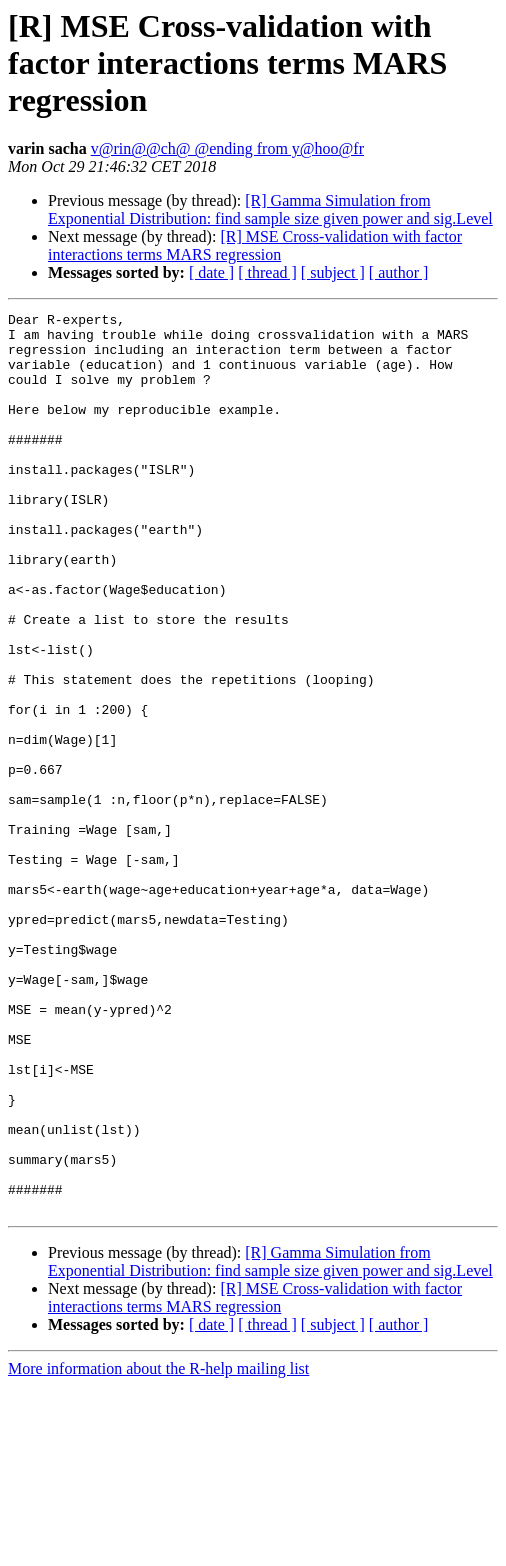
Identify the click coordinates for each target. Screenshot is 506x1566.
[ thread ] (267, 272)
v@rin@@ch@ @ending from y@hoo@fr (227, 148)
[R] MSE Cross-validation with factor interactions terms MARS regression (255, 245)
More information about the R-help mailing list (158, 1548)
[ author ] (399, 272)
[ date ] (211, 272)
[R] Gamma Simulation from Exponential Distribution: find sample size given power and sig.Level (270, 209)
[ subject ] (333, 272)
